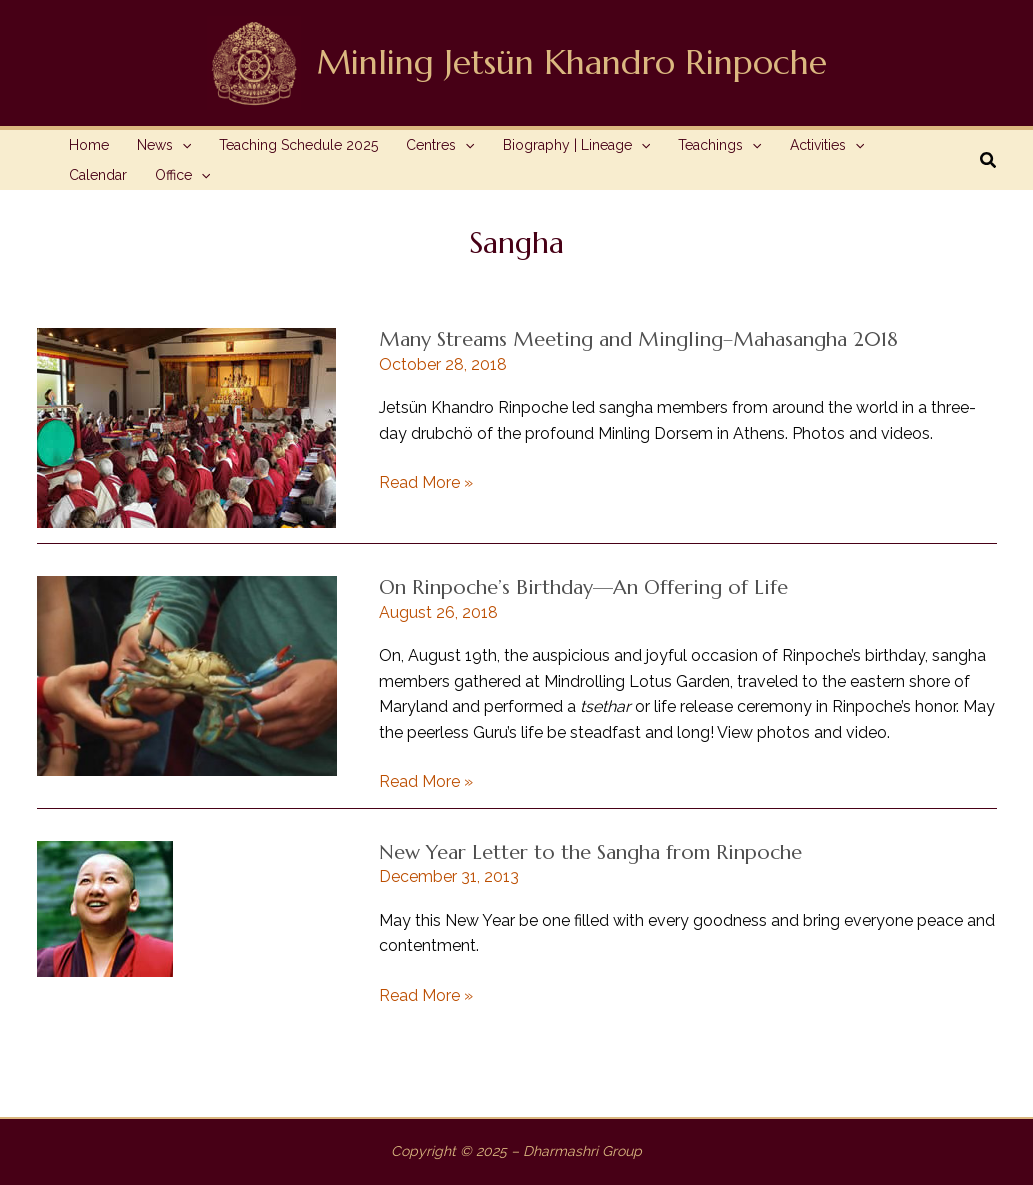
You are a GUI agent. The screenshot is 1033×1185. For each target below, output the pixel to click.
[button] (989, 160)
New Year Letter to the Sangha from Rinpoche (590, 852)
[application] (182, 145)
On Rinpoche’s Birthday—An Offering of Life (583, 587)
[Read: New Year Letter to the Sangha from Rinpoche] (105, 907)
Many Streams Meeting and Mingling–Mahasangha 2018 (638, 339)
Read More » (426, 483)
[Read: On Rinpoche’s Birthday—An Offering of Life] (187, 674)
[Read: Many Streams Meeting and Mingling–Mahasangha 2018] (186, 426)
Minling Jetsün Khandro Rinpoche (572, 62)
